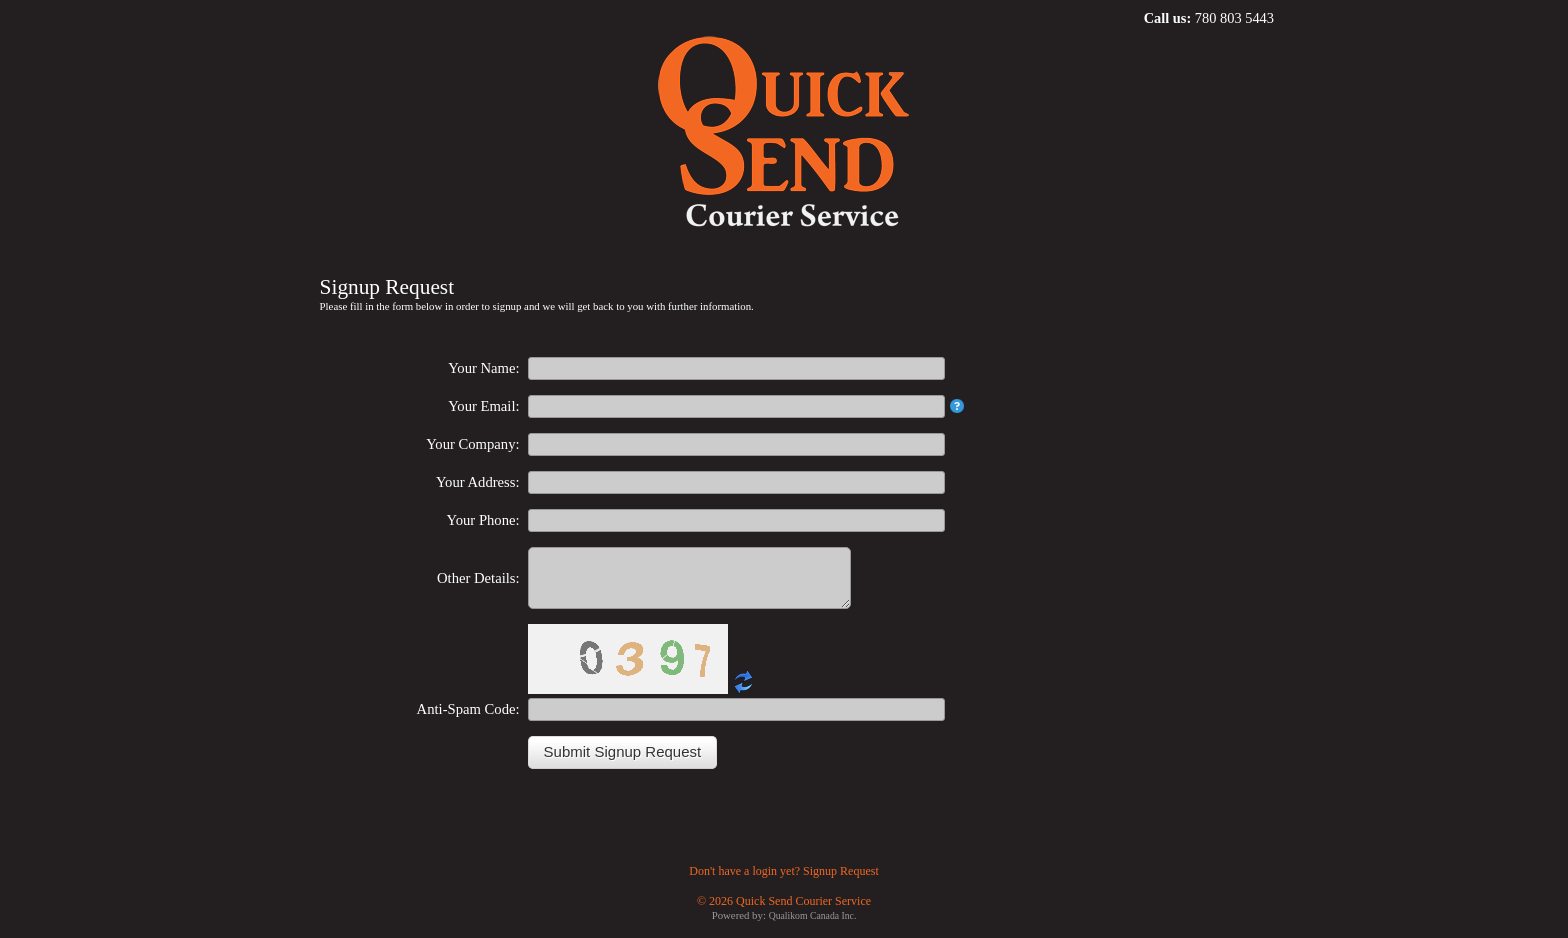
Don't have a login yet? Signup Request (783, 883)
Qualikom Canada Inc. (813, 927)
